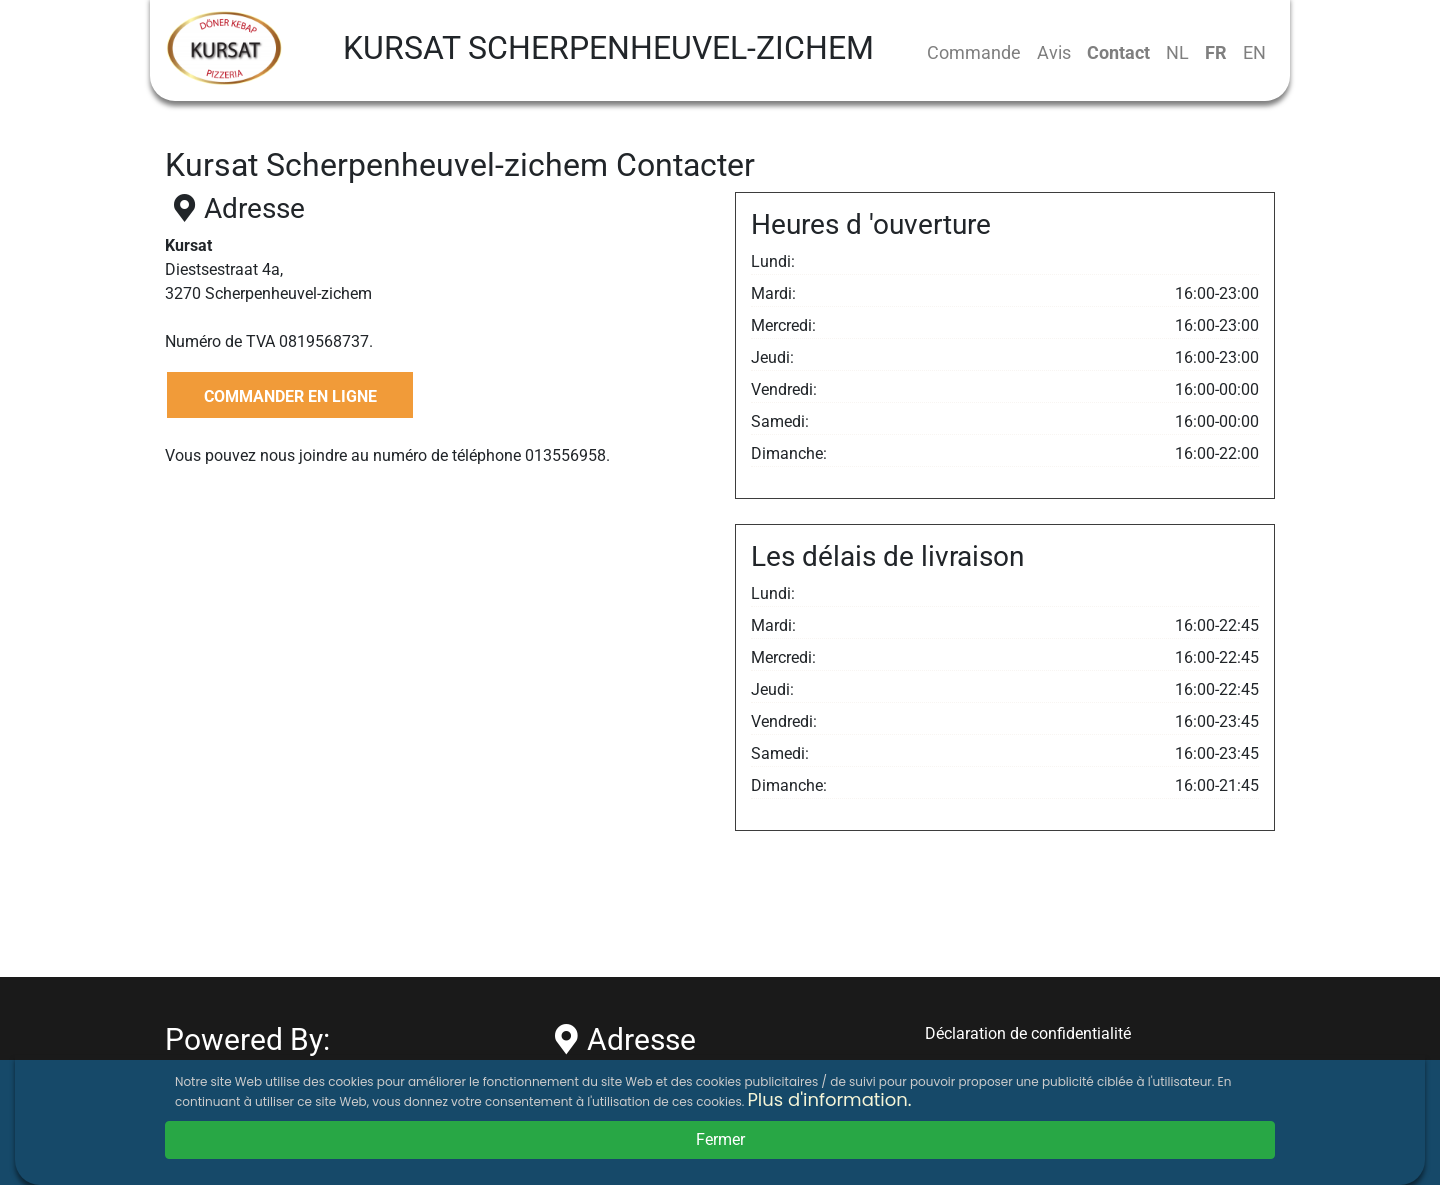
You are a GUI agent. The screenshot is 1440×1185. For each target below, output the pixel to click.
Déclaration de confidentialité (1028, 1033)
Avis (1054, 52)
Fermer (720, 1139)
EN (1254, 52)
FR (1216, 52)
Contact (1118, 52)
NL (1177, 52)
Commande (974, 52)
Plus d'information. (829, 1099)
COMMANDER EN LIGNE (290, 396)
